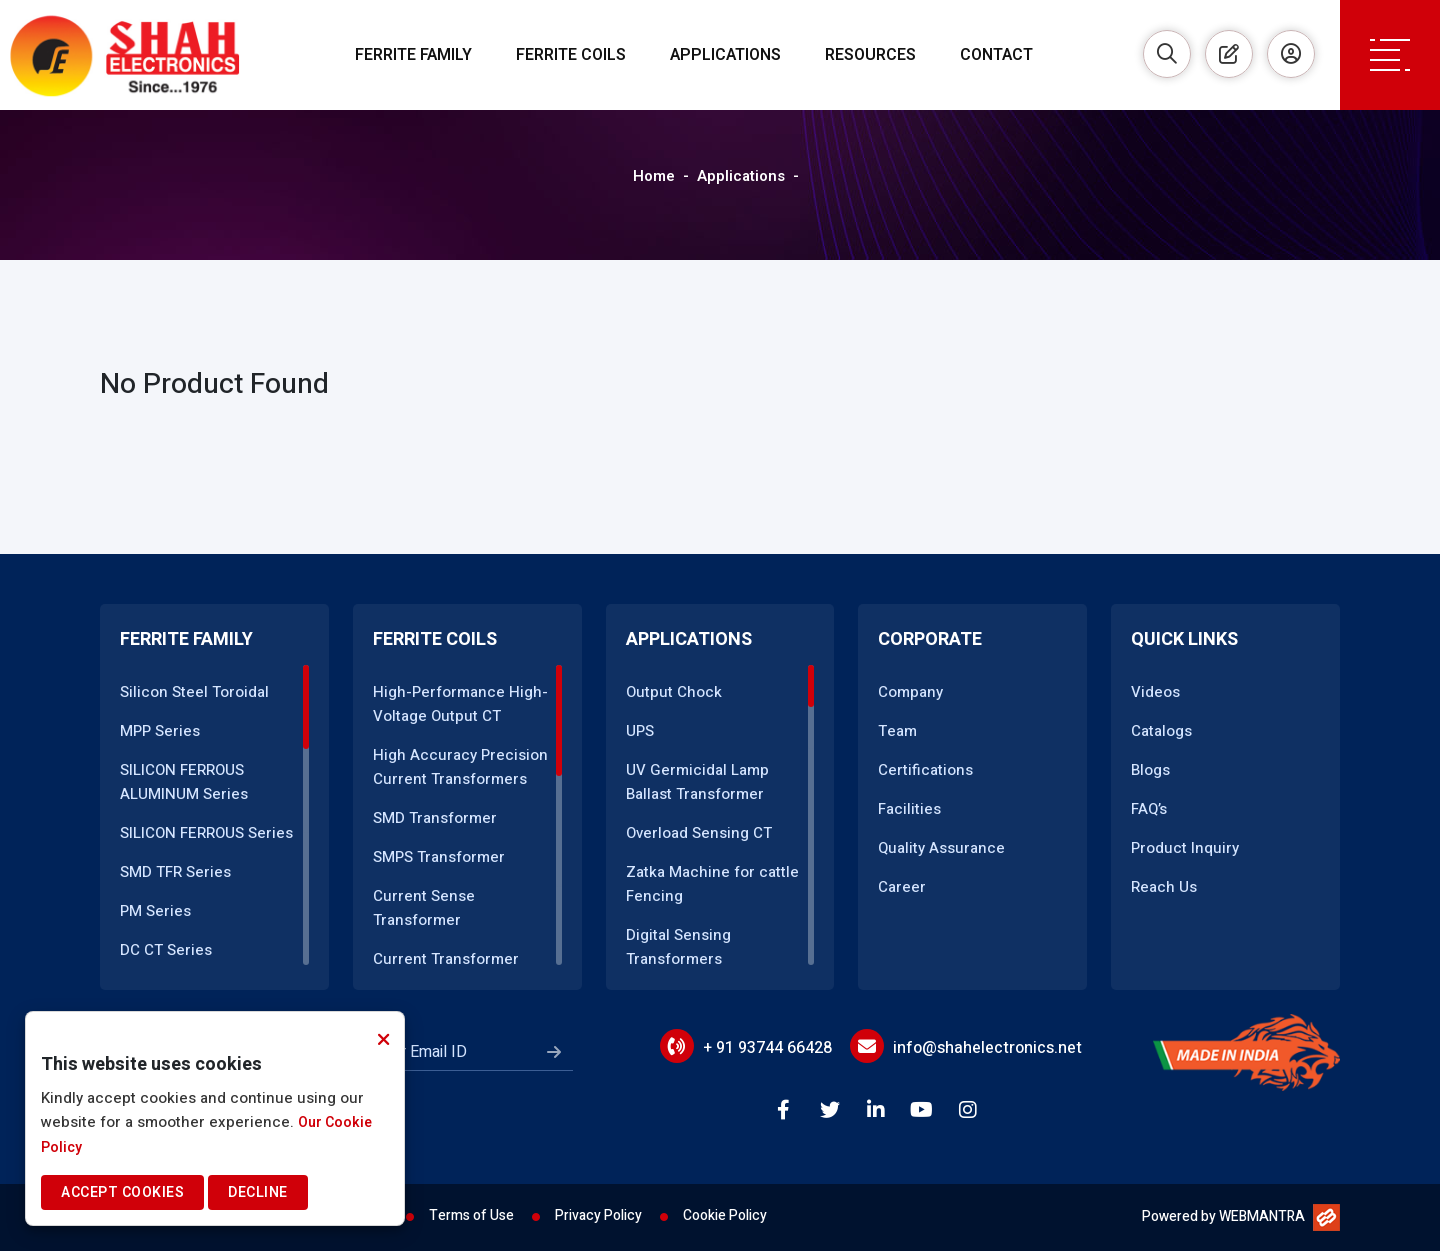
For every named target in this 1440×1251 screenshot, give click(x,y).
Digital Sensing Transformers (678, 947)
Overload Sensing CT (699, 833)
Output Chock (674, 692)
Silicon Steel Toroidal (194, 692)
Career (902, 887)
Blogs (1150, 770)
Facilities (909, 809)
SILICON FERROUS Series (206, 833)
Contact (996, 55)
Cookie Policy (725, 1215)
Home (654, 176)
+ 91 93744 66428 (767, 1048)
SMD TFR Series (175, 872)
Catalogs (1161, 731)
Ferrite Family (413, 55)
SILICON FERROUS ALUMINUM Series (184, 782)
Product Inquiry (1185, 848)
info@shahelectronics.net (987, 1048)
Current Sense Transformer (424, 908)
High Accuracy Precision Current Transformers (460, 767)
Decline (258, 1192)
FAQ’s (1149, 809)
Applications (725, 55)
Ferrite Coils (571, 55)
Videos (1155, 692)
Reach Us (1164, 887)
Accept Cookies (122, 1192)
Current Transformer (446, 959)
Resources (870, 55)
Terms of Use (471, 1215)
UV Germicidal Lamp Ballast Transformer (697, 782)
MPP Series (160, 731)
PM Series (155, 911)
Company (910, 692)
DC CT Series (166, 950)
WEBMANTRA (1262, 1216)
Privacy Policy (598, 1215)
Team (897, 731)
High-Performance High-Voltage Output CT (460, 704)
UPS (640, 731)
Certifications (925, 770)
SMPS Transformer (439, 857)
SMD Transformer (435, 818)
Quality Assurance (941, 848)
